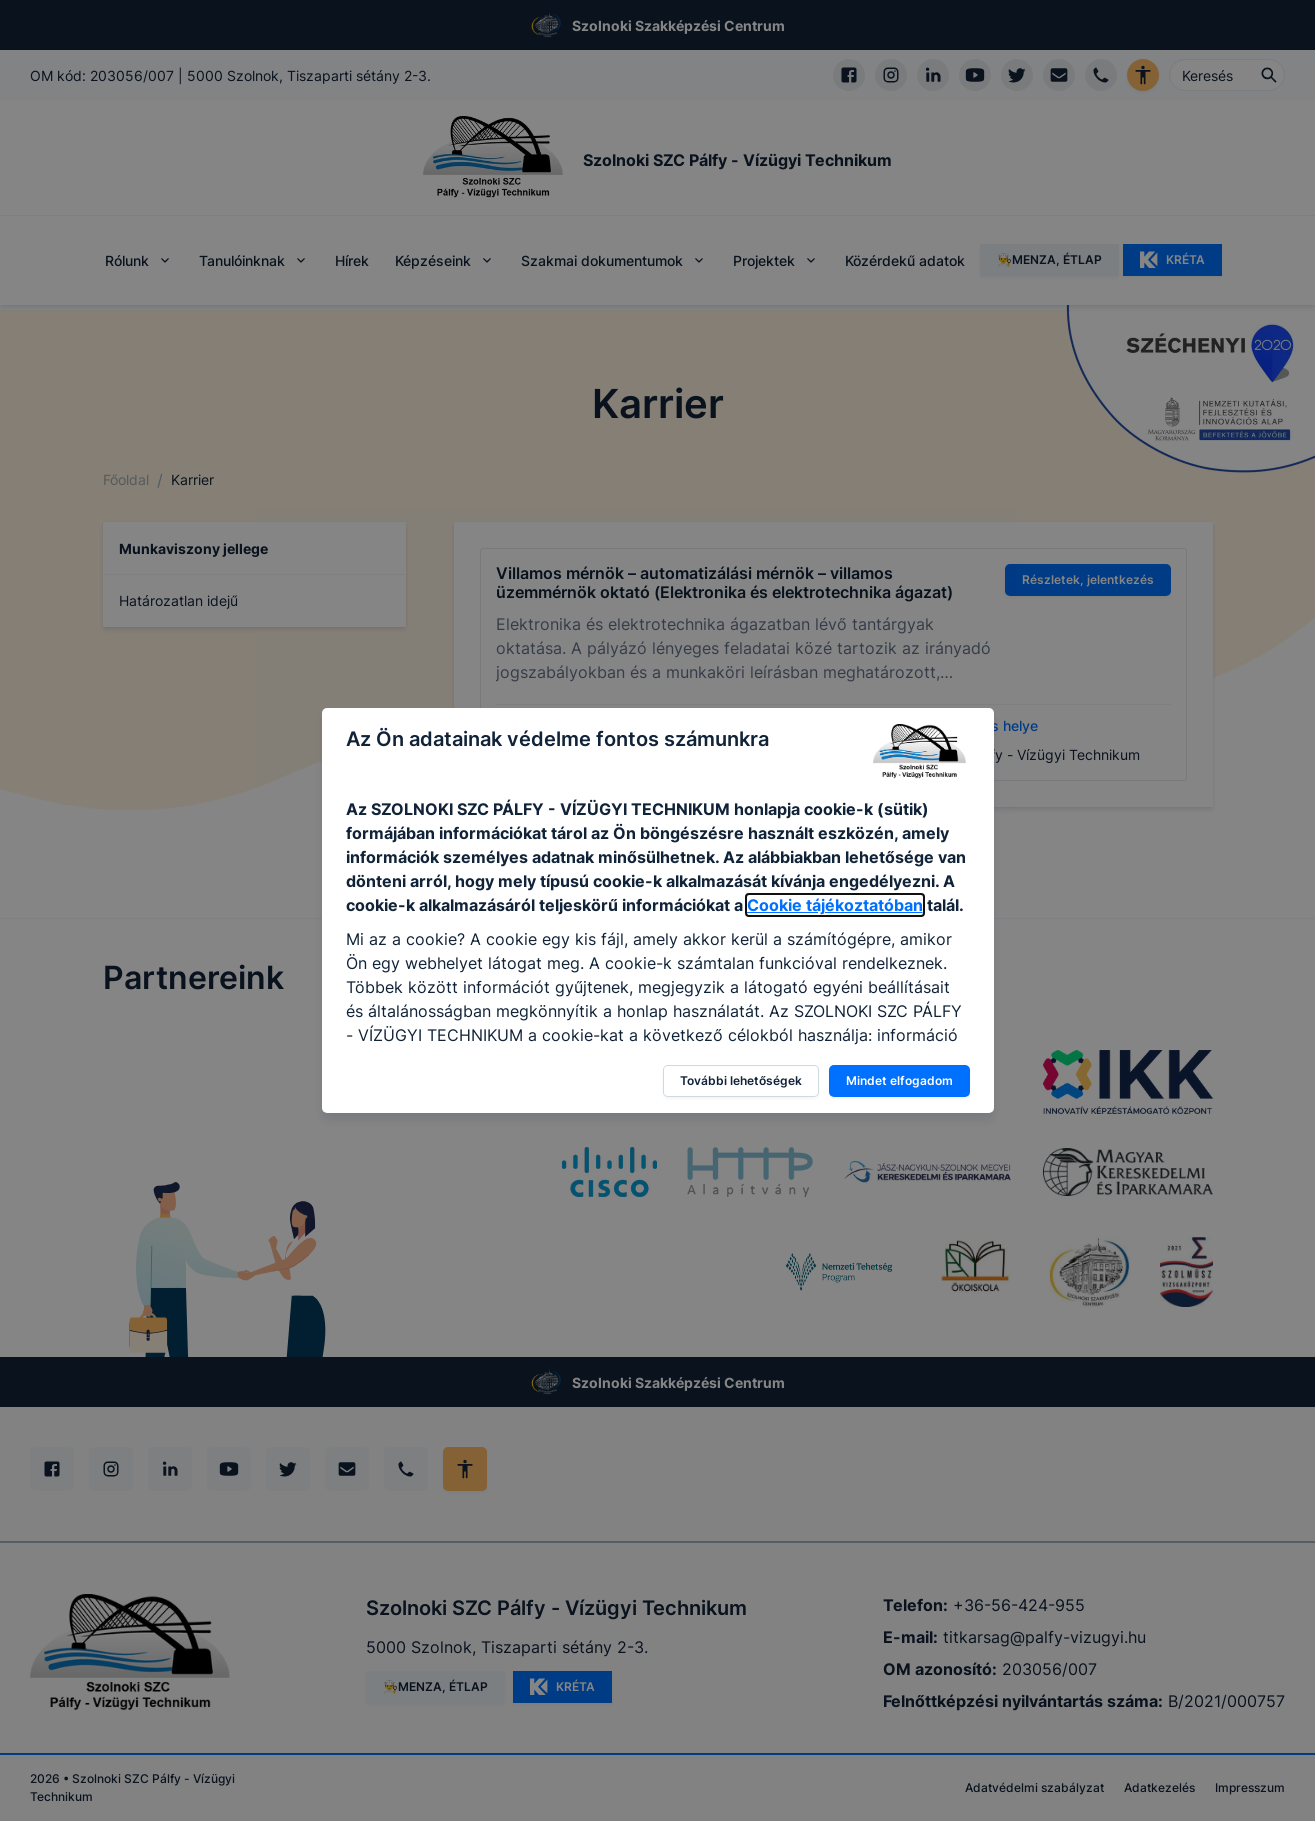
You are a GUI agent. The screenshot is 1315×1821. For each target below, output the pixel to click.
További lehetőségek (741, 1080)
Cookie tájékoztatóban (835, 905)
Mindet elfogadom (899, 1080)
